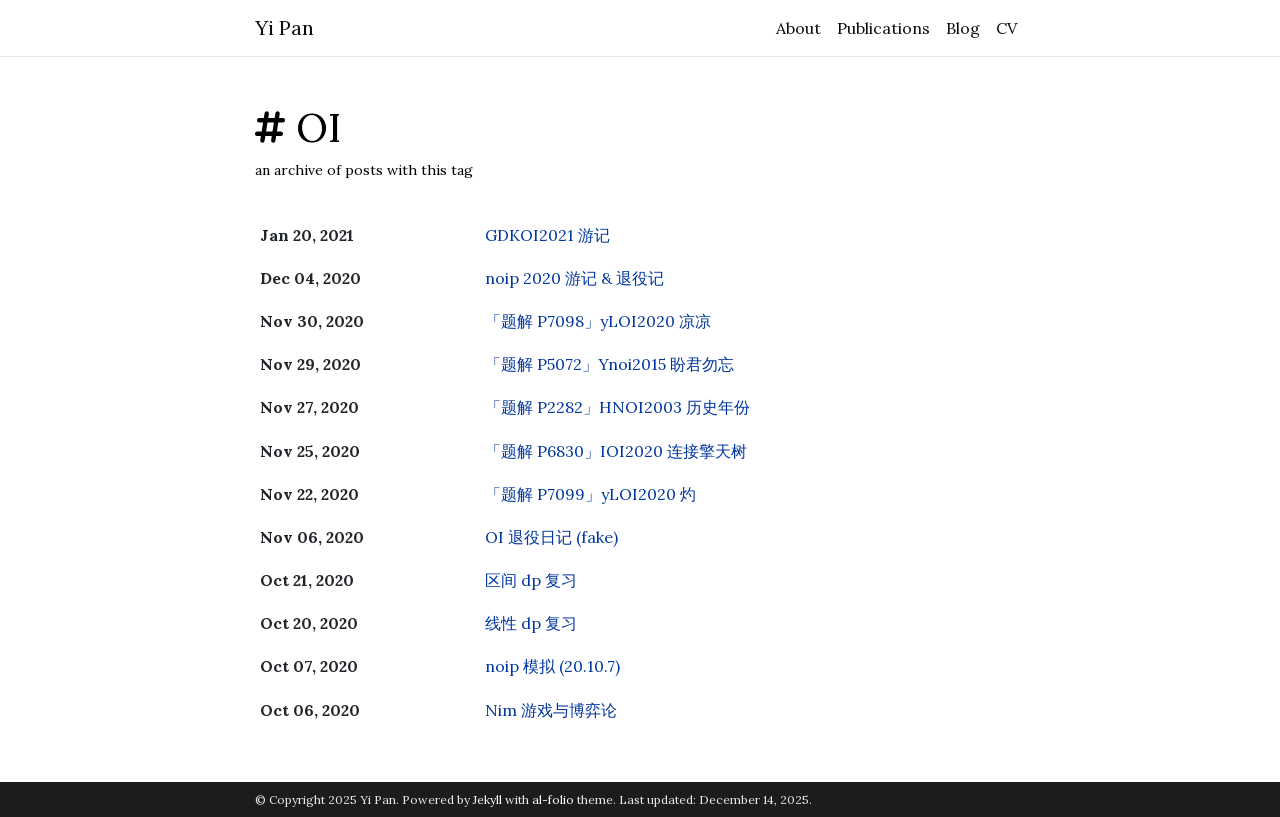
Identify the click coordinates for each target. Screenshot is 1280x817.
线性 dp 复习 (531, 623)
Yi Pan (284, 27)
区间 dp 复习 (531, 580)
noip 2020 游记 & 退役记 (574, 278)
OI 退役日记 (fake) (551, 537)
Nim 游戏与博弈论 (551, 710)
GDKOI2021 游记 (547, 235)
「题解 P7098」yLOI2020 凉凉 (598, 321)
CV (1006, 28)
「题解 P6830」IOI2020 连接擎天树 (616, 451)
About (798, 28)
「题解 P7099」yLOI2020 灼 (590, 494)
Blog (963, 28)
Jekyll (487, 799)
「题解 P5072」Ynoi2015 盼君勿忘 (609, 364)
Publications (883, 28)
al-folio (553, 799)
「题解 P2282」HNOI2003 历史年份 (617, 407)
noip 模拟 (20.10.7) (552, 666)
